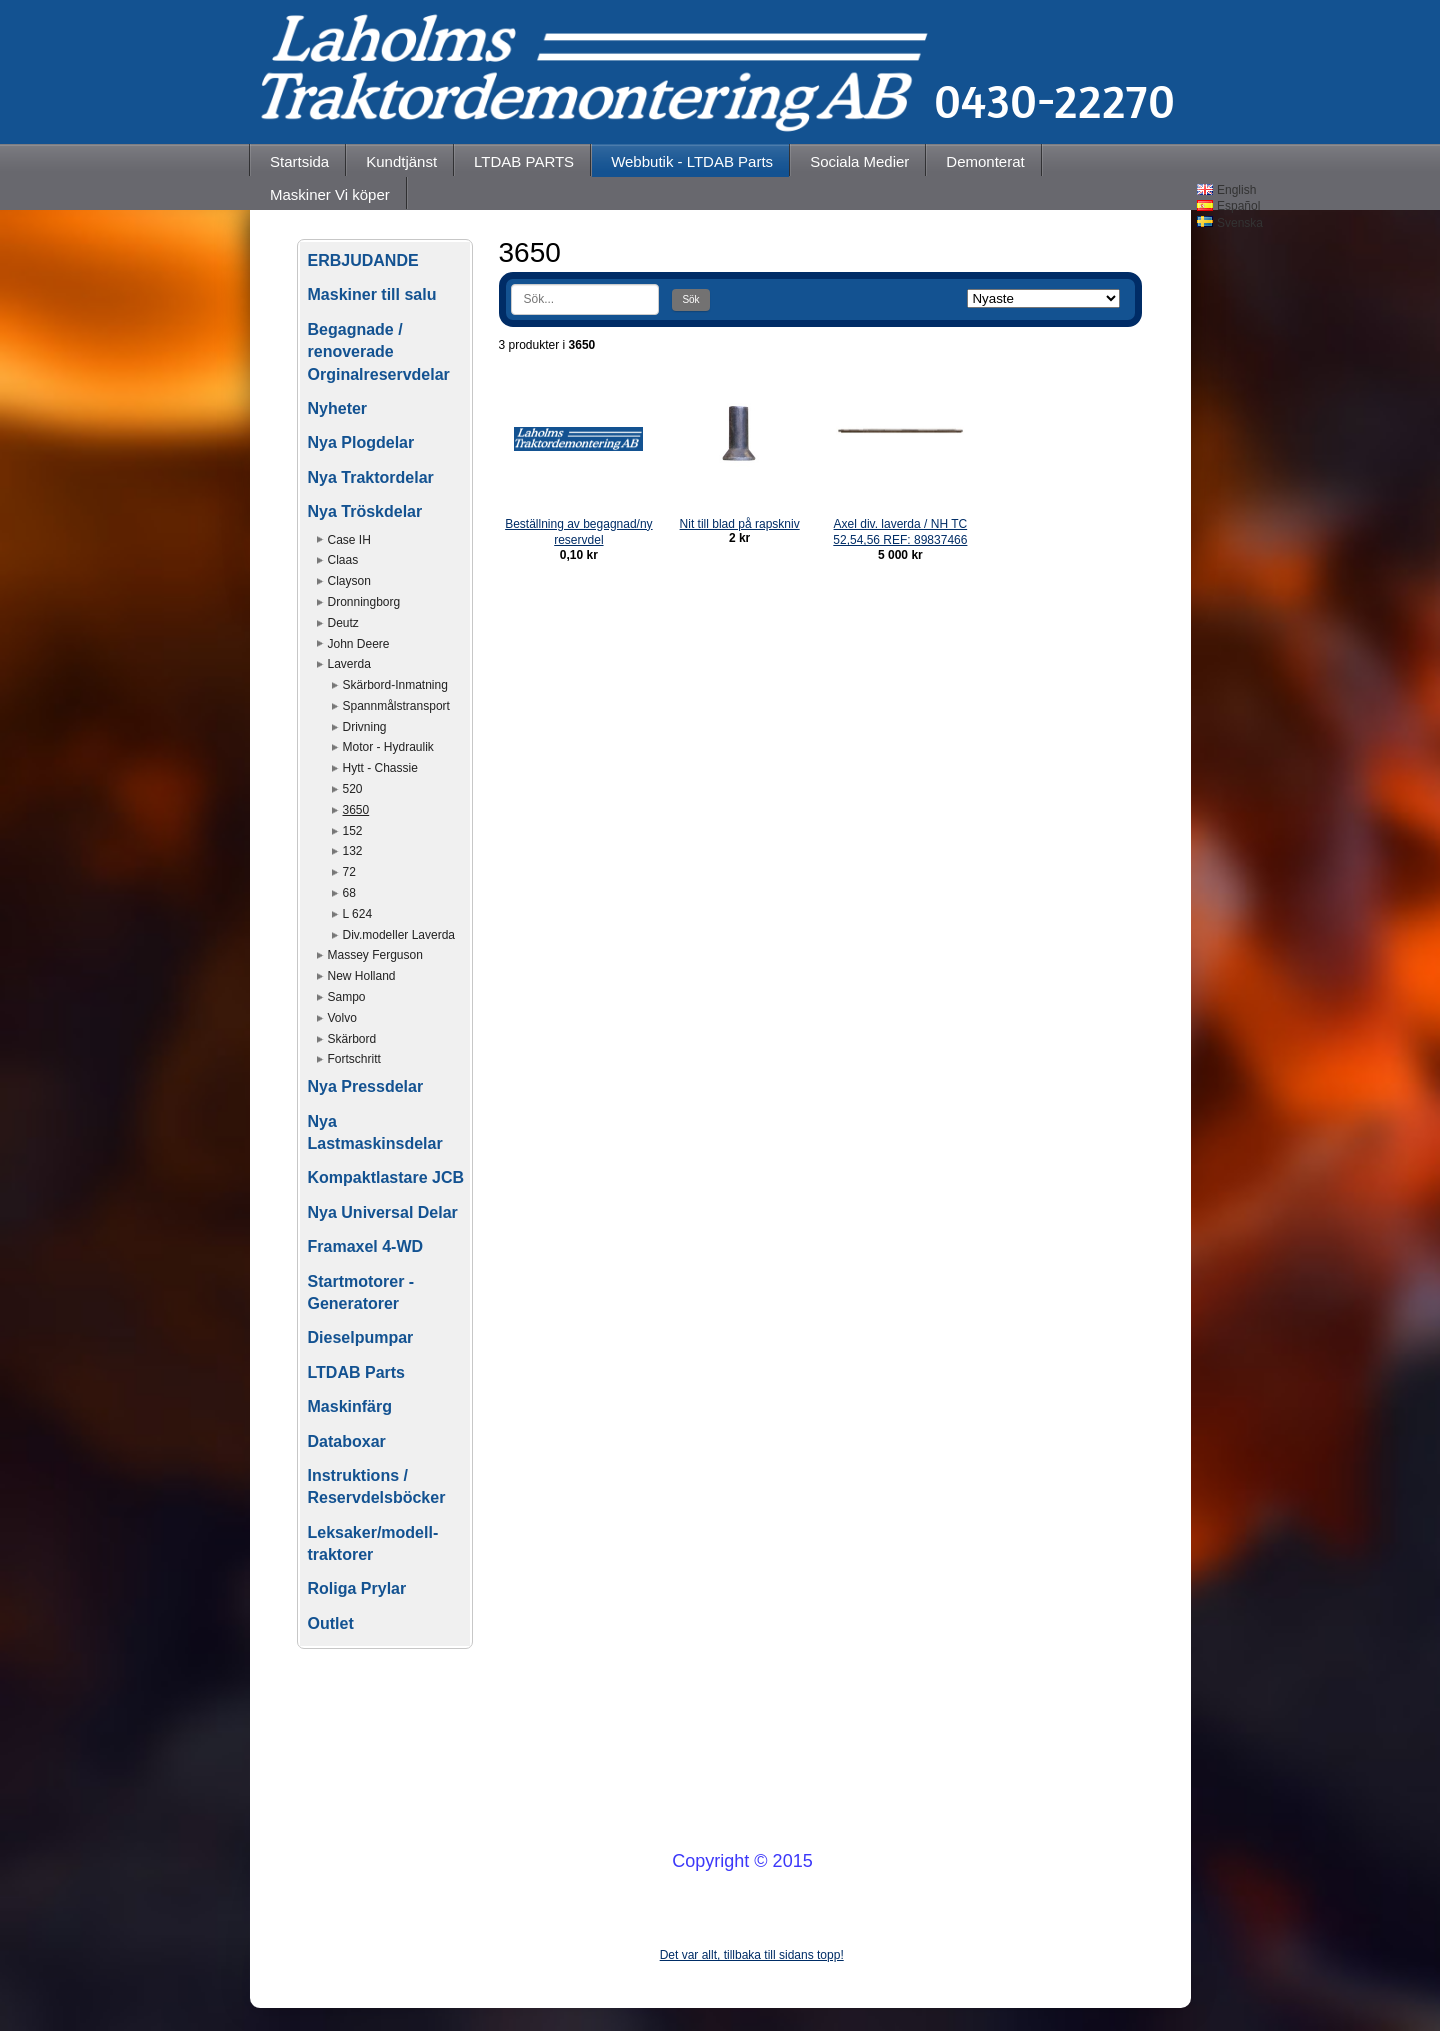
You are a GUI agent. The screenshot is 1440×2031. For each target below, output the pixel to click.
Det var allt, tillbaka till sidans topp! (752, 1955)
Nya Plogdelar (361, 442)
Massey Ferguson (375, 955)
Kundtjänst (401, 161)
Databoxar (347, 1441)
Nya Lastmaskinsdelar (375, 1132)
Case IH (349, 540)
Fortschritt (354, 1059)
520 (353, 789)
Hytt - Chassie (380, 768)
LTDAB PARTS (524, 161)
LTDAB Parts (357, 1372)
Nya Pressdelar (366, 1086)
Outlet (331, 1623)
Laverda (349, 664)
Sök (690, 299)
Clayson (349, 581)
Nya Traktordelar (371, 477)
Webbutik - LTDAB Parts (692, 161)
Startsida (299, 161)
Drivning (365, 727)
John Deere (359, 644)
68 (349, 893)
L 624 (358, 914)
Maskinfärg (350, 1406)
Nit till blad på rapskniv (740, 524)
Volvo (342, 1018)
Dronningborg (364, 602)
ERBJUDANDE (363, 260)
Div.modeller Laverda (399, 935)
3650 (356, 810)
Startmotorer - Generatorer (361, 1292)
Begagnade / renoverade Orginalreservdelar (379, 352)
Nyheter (338, 408)
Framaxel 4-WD (366, 1246)
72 (349, 872)
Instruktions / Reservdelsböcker (377, 1486)
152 (353, 831)
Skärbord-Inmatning (395, 685)
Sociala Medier (859, 161)
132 (353, 851)
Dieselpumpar (361, 1337)
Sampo (347, 997)
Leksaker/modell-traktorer (373, 1543)
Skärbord (352, 1039)
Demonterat (985, 161)
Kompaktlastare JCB (386, 1177)
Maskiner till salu (372, 294)
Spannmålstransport (396, 706)
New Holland (362, 976)
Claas (343, 560)
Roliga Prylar (357, 1588)
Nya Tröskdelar (365, 511)
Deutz (343, 623)
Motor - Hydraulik (388, 747)
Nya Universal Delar (383, 1212)
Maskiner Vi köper (330, 194)
